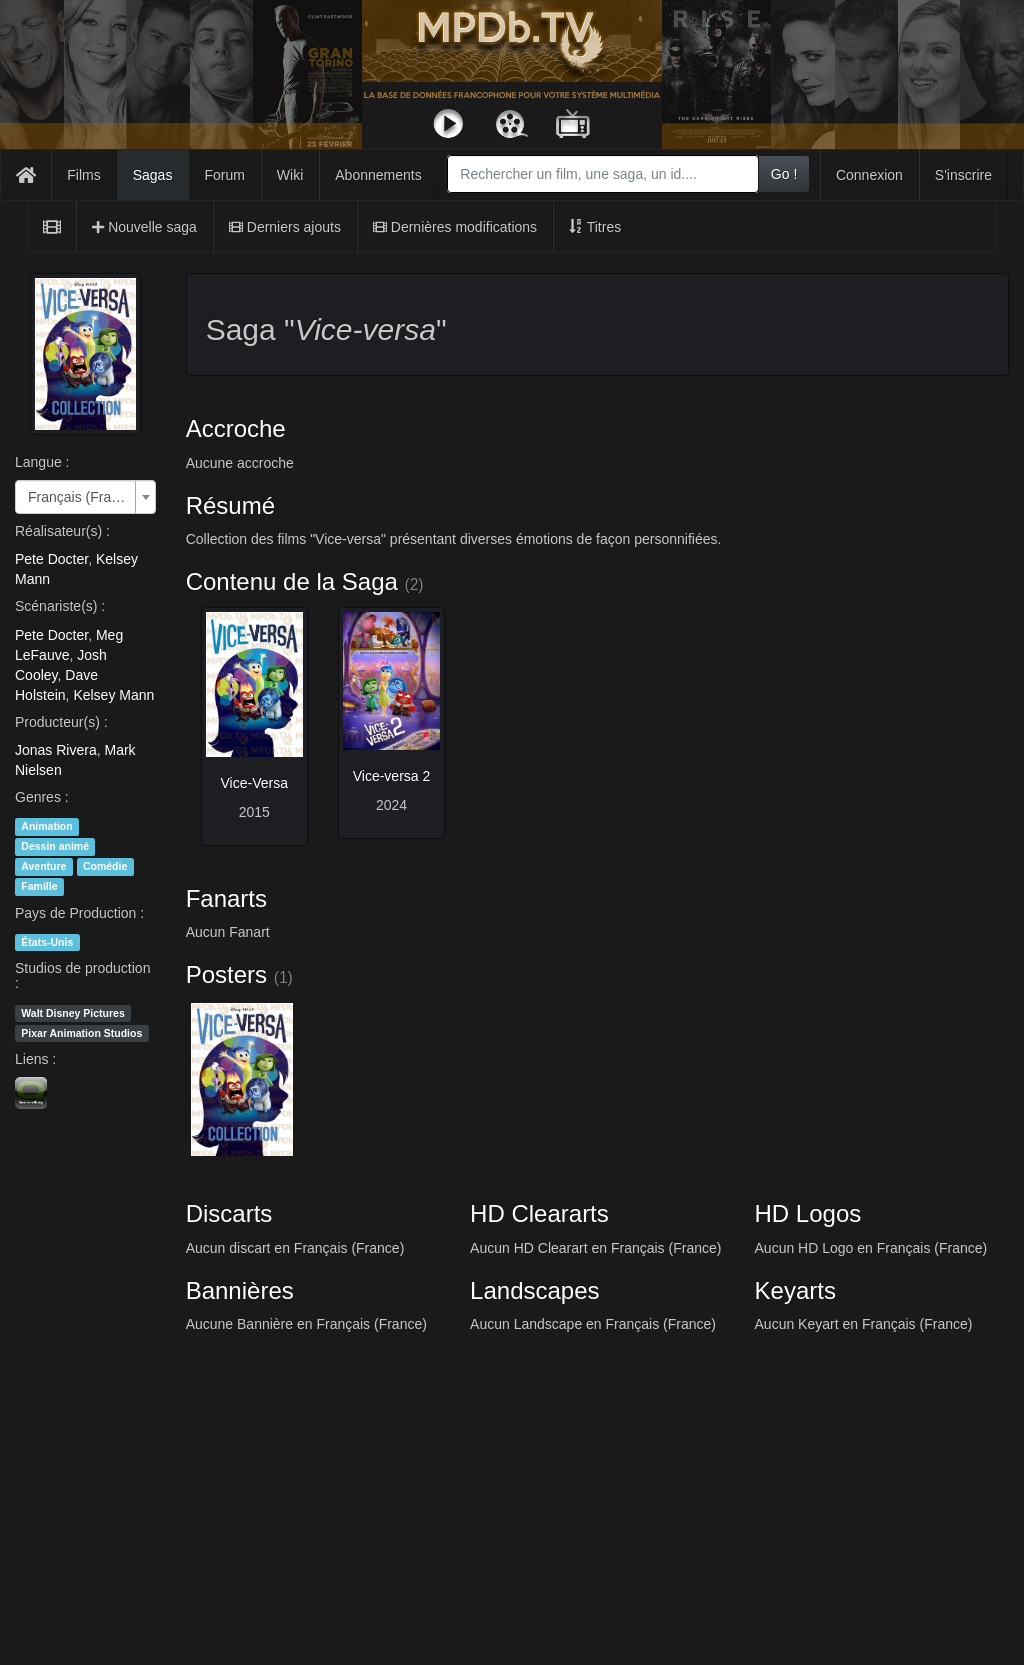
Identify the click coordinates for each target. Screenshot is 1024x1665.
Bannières (240, 1290)
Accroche (236, 428)
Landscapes (534, 1290)
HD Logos (808, 1213)
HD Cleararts (539, 1213)
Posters (226, 974)
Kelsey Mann (113, 695)
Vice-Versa (254, 783)
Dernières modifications (455, 227)
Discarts (229, 1213)
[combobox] (603, 174)
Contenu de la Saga (292, 581)
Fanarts (226, 898)
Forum (224, 175)
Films (83, 175)
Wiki (290, 175)
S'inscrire (963, 175)
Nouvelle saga (144, 227)
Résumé (230, 505)
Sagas (153, 175)
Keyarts (795, 1290)
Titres (595, 227)
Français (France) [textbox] (79, 497)
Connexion (869, 175)
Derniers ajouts (285, 227)
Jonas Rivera (56, 750)
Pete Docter (51, 559)
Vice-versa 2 (392, 776)
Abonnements (378, 175)
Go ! (784, 174)
